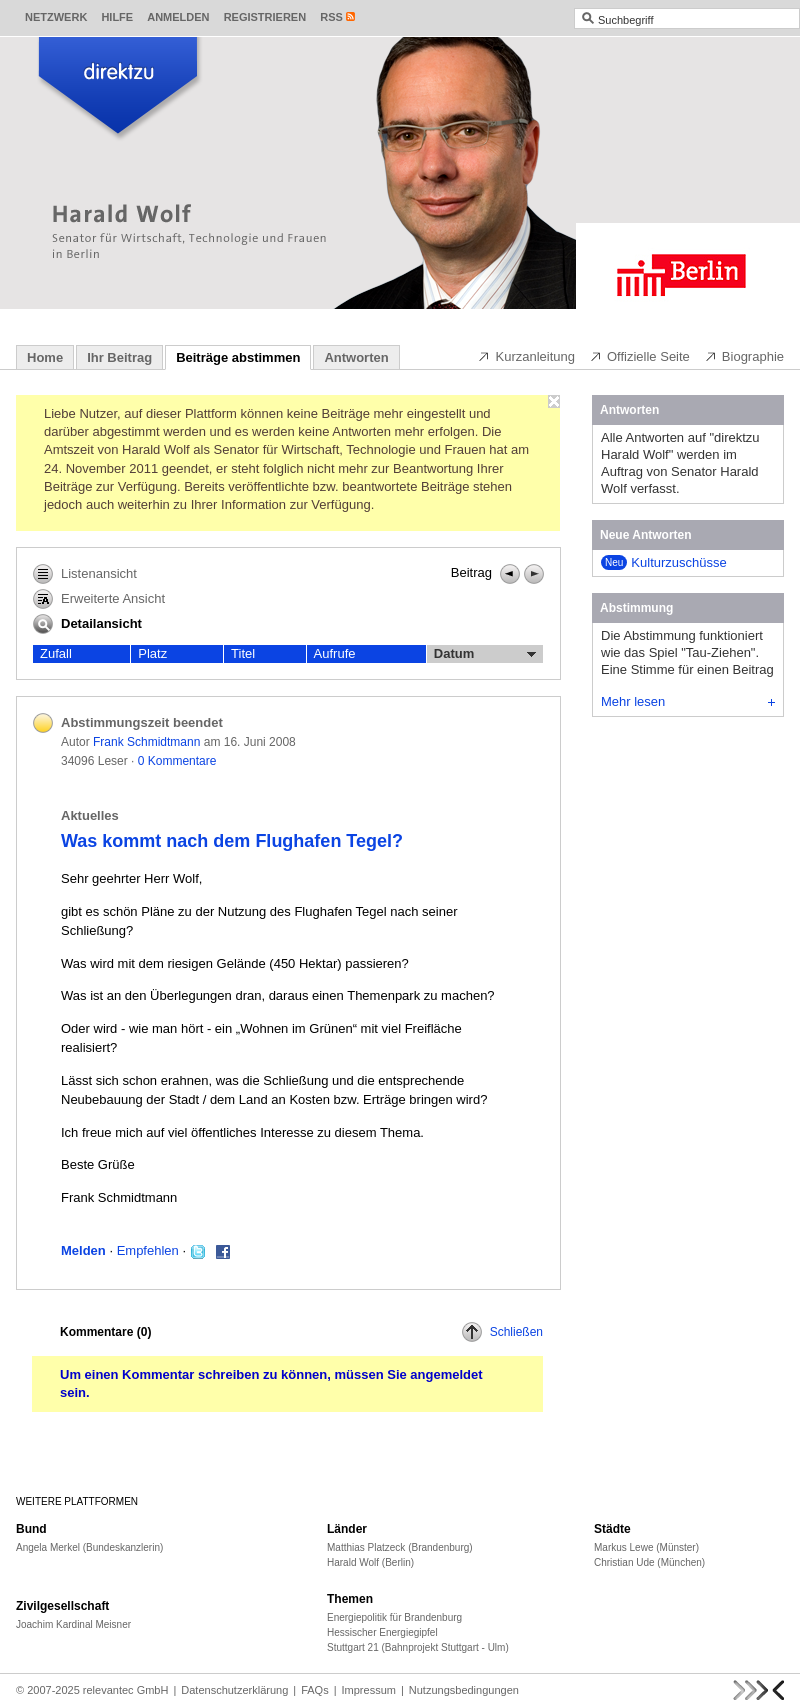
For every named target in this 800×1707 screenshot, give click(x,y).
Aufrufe (335, 653)
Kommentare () (105, 1332)
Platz (152, 653)
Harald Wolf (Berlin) (370, 1562)
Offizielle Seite (639, 356)
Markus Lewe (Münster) (646, 1547)
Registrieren (265, 17)
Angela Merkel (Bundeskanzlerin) (89, 1547)
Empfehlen (148, 1250)
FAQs (315, 1690)
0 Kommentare (177, 761)
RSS (331, 17)
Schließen (502, 1332)
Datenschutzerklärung (234, 1690)
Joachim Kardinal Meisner (73, 1624)
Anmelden (178, 17)
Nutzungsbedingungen (464, 1690)
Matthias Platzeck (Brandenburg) (400, 1547)
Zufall (56, 653)
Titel (243, 653)
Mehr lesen (688, 701)
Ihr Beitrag (119, 357)
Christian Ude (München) (649, 1562)
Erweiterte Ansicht (99, 599)
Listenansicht (85, 574)
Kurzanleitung (526, 356)
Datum (485, 654)
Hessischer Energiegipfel (382, 1632)
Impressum (369, 1690)
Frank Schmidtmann (146, 742)
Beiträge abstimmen (238, 357)
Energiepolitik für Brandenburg (394, 1617)
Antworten (356, 357)
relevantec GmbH (126, 1690)
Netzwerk (56, 17)
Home (45, 357)
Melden (83, 1250)
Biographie (744, 356)
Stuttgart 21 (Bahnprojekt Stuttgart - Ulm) (418, 1647)
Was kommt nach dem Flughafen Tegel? (232, 841)
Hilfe (117, 17)
